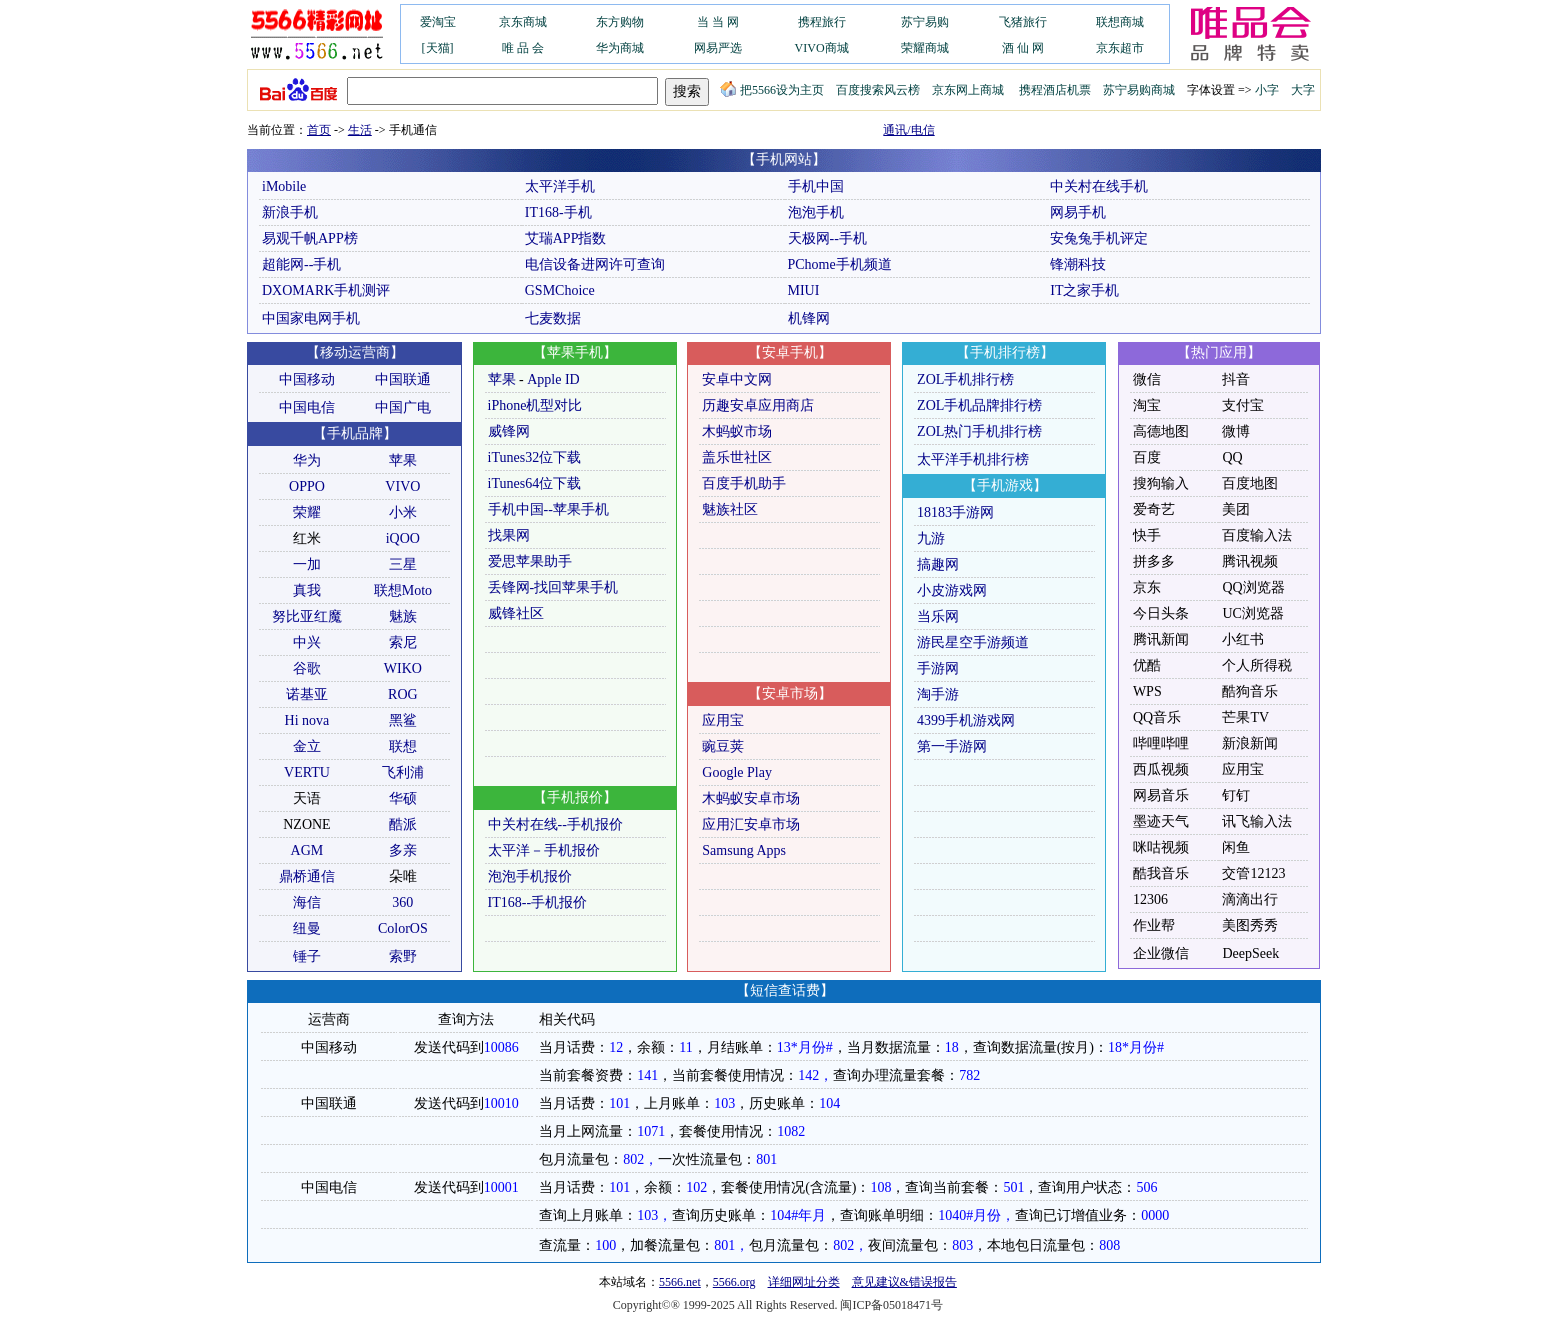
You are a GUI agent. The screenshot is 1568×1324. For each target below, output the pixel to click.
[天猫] (438, 48)
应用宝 (723, 720)
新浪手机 (290, 212)
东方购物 (620, 22)
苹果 (403, 460)
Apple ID (553, 379)
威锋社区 (516, 613)
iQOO (403, 538)
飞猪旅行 (1023, 22)
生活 (360, 130)
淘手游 (938, 694)
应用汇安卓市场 (751, 824)
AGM (307, 850)
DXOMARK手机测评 (326, 290)
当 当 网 (718, 22)
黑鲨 (403, 720)
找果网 (509, 535)
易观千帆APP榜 (310, 238)
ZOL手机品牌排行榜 (979, 405)
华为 (307, 460)
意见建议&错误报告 (904, 1282)
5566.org (734, 1282)
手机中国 (816, 186)
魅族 (403, 616)
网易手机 (1078, 212)
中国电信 (307, 407)
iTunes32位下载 (535, 457)
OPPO (307, 486)
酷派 (403, 824)
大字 (1303, 90)
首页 (319, 130)
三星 (403, 564)
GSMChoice (560, 290)
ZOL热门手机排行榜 (979, 431)
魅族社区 (730, 509)
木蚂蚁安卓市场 (751, 798)
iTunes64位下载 (535, 483)
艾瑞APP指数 (566, 238)
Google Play (737, 772)
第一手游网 (952, 746)
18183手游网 (955, 512)
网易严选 (718, 48)
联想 (403, 746)
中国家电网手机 (311, 318)
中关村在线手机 (1099, 186)
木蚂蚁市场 (737, 431)
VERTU (307, 772)
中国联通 (403, 379)
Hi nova (307, 720)
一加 (307, 564)
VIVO (402, 486)
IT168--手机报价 (538, 902)
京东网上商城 (968, 90)
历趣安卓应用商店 (758, 405)
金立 (307, 746)
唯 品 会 (523, 48)
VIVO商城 (822, 48)
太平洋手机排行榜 (973, 459)
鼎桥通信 (307, 876)
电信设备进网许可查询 (595, 264)
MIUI (804, 290)
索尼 (403, 642)
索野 (403, 956)
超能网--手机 (301, 264)
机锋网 (809, 318)
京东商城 (523, 22)
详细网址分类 (804, 1282)
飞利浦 (403, 772)
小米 (403, 512)
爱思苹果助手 (530, 561)
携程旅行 (822, 22)
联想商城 (1120, 22)
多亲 (403, 850)
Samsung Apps (744, 850)
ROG (403, 694)
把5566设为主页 (772, 90)
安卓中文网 (737, 379)
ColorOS (403, 928)
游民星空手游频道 (973, 642)
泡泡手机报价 (530, 876)
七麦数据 (553, 318)
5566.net (680, 1282)
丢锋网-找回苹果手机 (553, 587)
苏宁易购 (925, 22)
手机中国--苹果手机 (548, 509)
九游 (931, 538)
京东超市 (1120, 48)
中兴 (307, 642)
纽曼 (307, 928)
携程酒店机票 (1055, 90)
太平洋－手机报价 (544, 850)
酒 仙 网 (1023, 48)
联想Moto (403, 590)
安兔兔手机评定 (1099, 238)
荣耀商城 (925, 48)
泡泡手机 (816, 212)
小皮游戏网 (952, 590)
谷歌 (307, 668)
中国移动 (307, 379)
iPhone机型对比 (535, 405)
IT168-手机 (558, 212)
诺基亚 (307, 694)
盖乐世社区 (737, 457)
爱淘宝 (438, 22)
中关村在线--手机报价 (555, 824)
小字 (1267, 90)
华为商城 (620, 48)
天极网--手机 (827, 238)
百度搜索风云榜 (878, 90)
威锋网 (509, 431)
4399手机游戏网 (966, 720)
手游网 (938, 668)
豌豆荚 (723, 746)
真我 (307, 590)
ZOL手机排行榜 (965, 379)
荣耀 (307, 512)
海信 (307, 902)
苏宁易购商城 (1139, 90)
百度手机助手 (744, 483)
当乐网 (938, 616)
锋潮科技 (1078, 264)
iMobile (284, 186)
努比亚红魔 (307, 616)
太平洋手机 (560, 186)
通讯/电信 (908, 130)
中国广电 (403, 407)
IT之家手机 (1084, 290)
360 (402, 902)
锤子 (307, 956)
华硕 (403, 798)
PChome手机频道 (840, 264)
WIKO (403, 668)
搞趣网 (938, 564)
